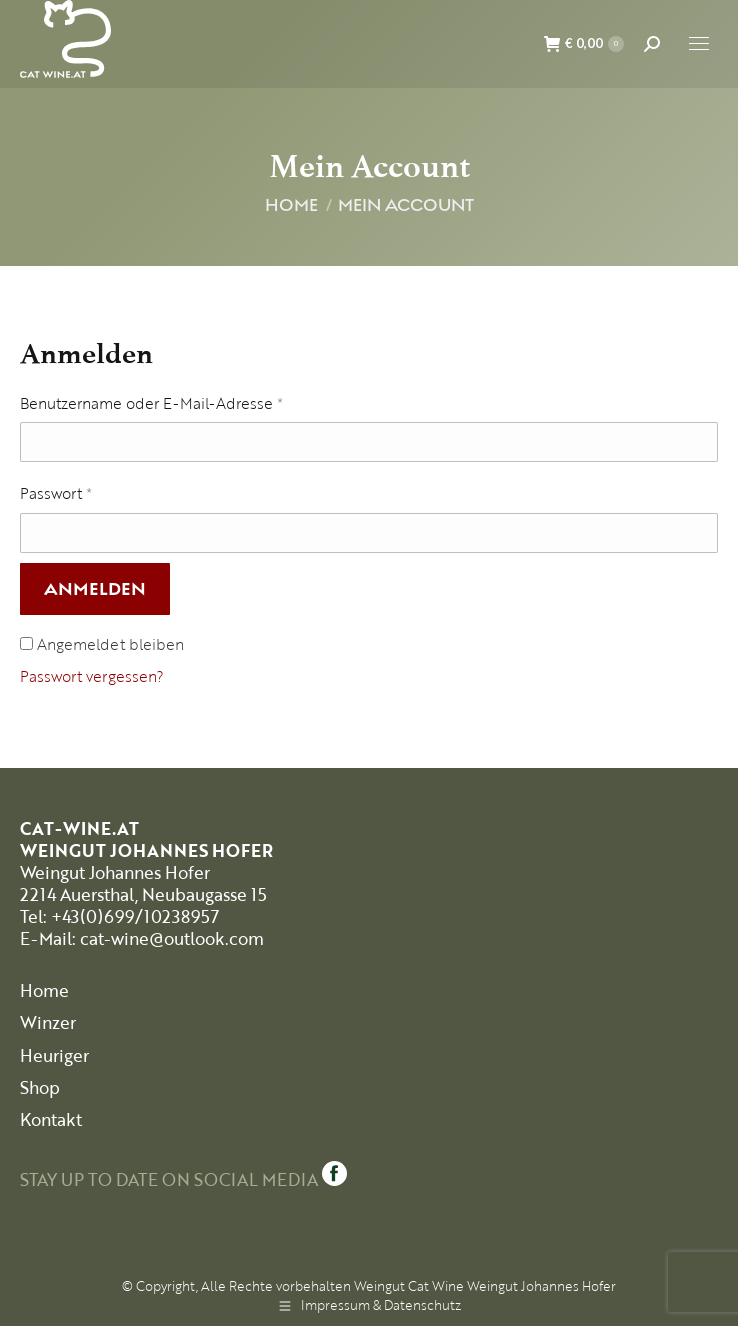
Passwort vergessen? (92, 676)
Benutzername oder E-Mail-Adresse (151, 403)
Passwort (56, 493)
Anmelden (95, 588)
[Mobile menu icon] (699, 43)
